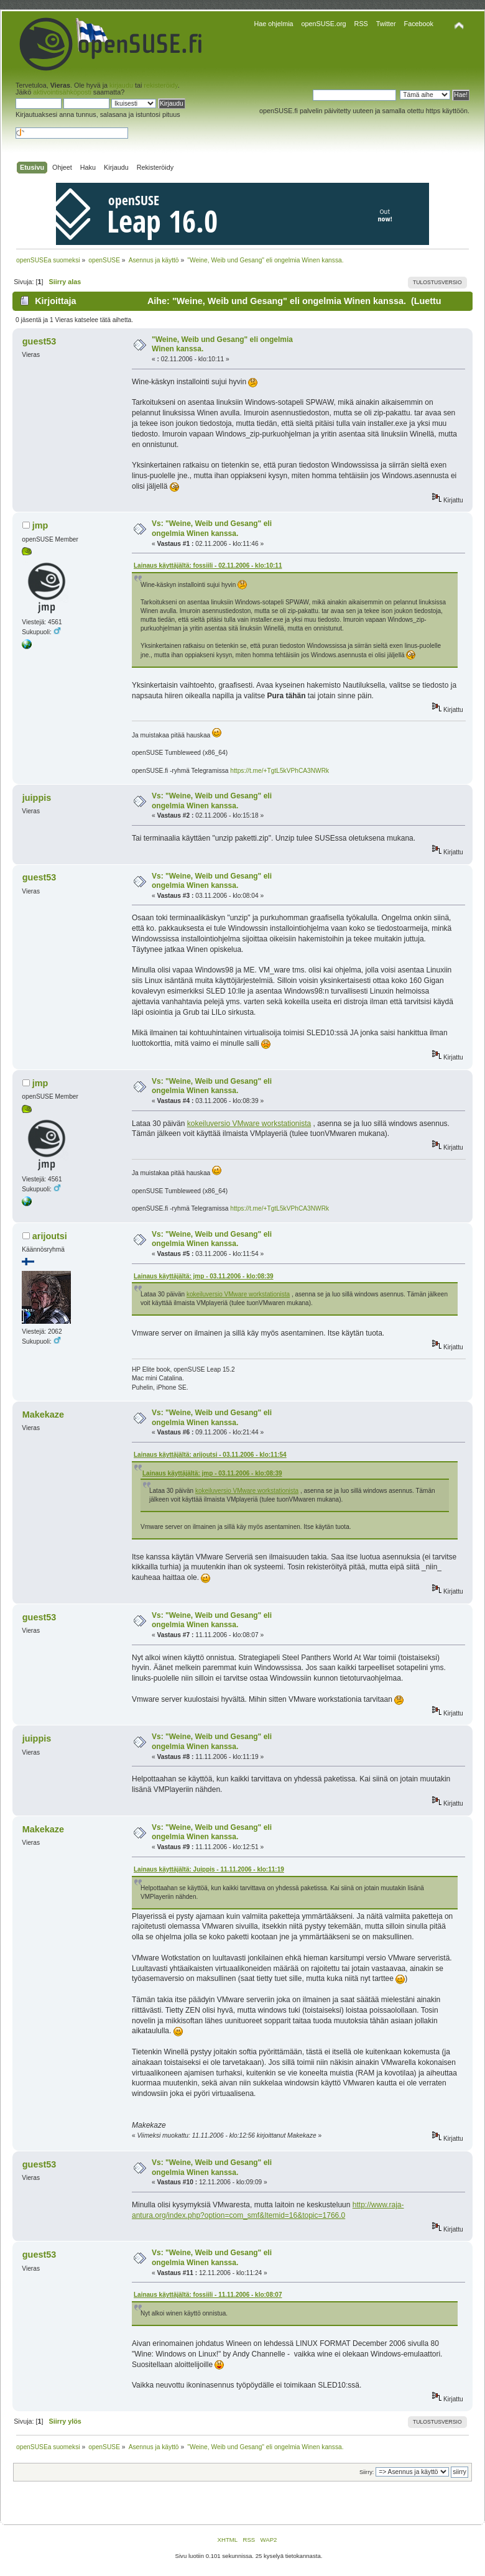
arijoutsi (49, 1236)
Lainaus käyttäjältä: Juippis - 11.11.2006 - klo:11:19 (209, 1869)
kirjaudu (121, 85)
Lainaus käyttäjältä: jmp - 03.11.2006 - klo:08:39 (204, 1276)
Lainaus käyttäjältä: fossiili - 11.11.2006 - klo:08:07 (208, 2294)
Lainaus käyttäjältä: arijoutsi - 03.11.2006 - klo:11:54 (210, 1454)
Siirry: (366, 2472)
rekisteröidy (160, 85)
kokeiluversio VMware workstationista (249, 1123)
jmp (40, 525)
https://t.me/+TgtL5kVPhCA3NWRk (279, 770)
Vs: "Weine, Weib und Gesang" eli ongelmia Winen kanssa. (212, 528)
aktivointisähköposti (62, 92)
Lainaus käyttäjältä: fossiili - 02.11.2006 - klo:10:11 (208, 565)
